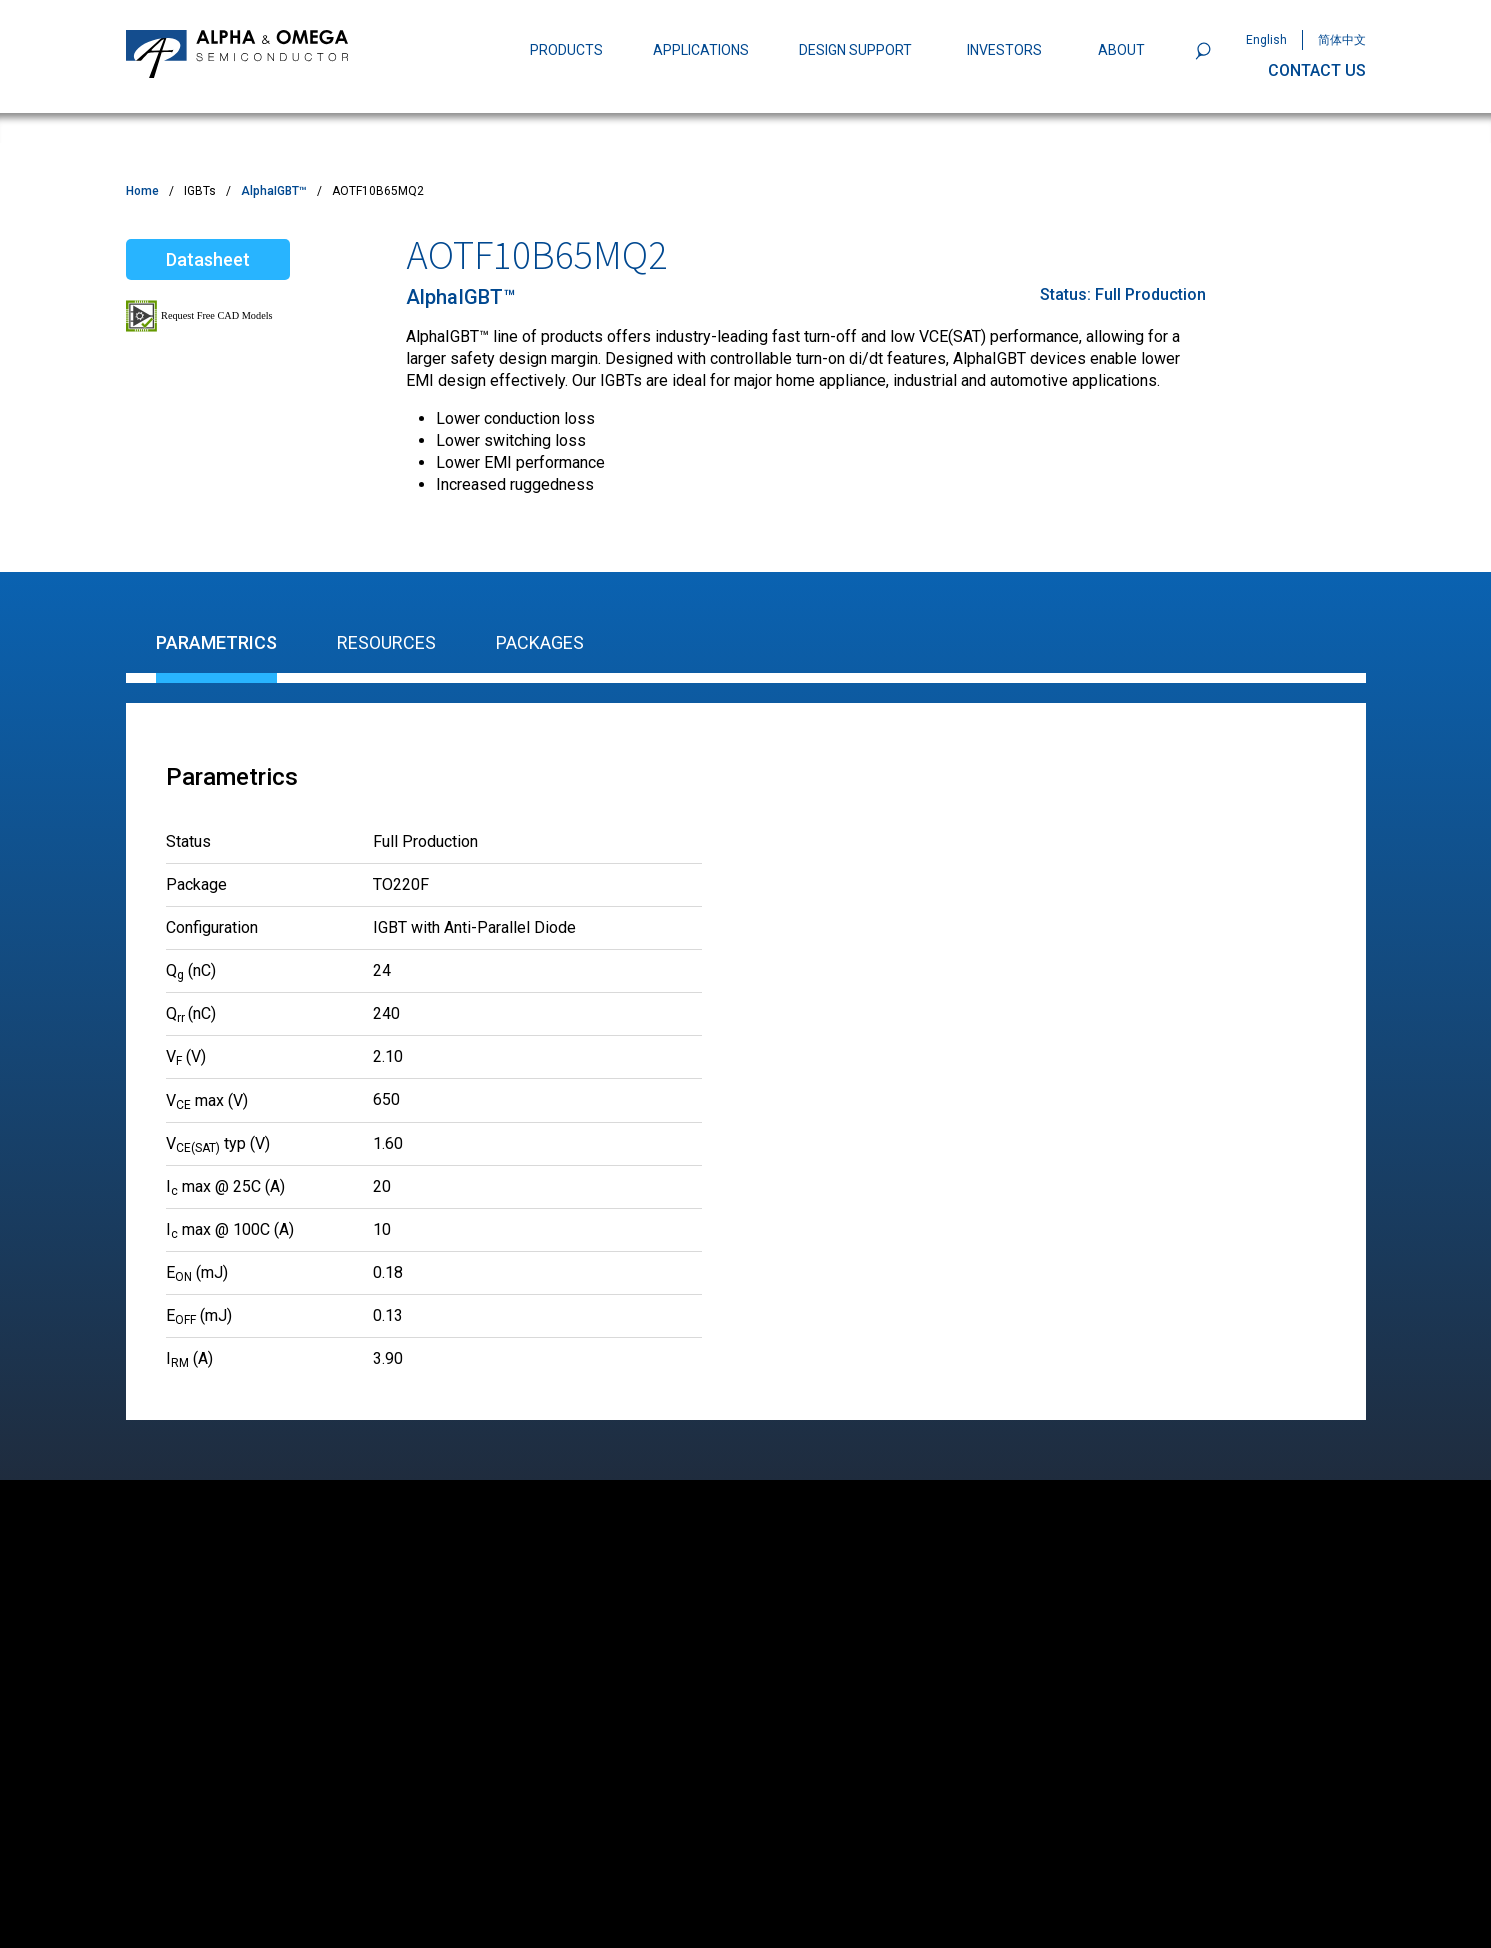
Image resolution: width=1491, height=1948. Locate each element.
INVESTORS (1004, 50)
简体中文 (1342, 40)
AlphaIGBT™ (274, 191)
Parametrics (216, 642)
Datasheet (208, 259)
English (1266, 40)
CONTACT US (1317, 70)
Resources (386, 642)
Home (142, 191)
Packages (540, 642)
